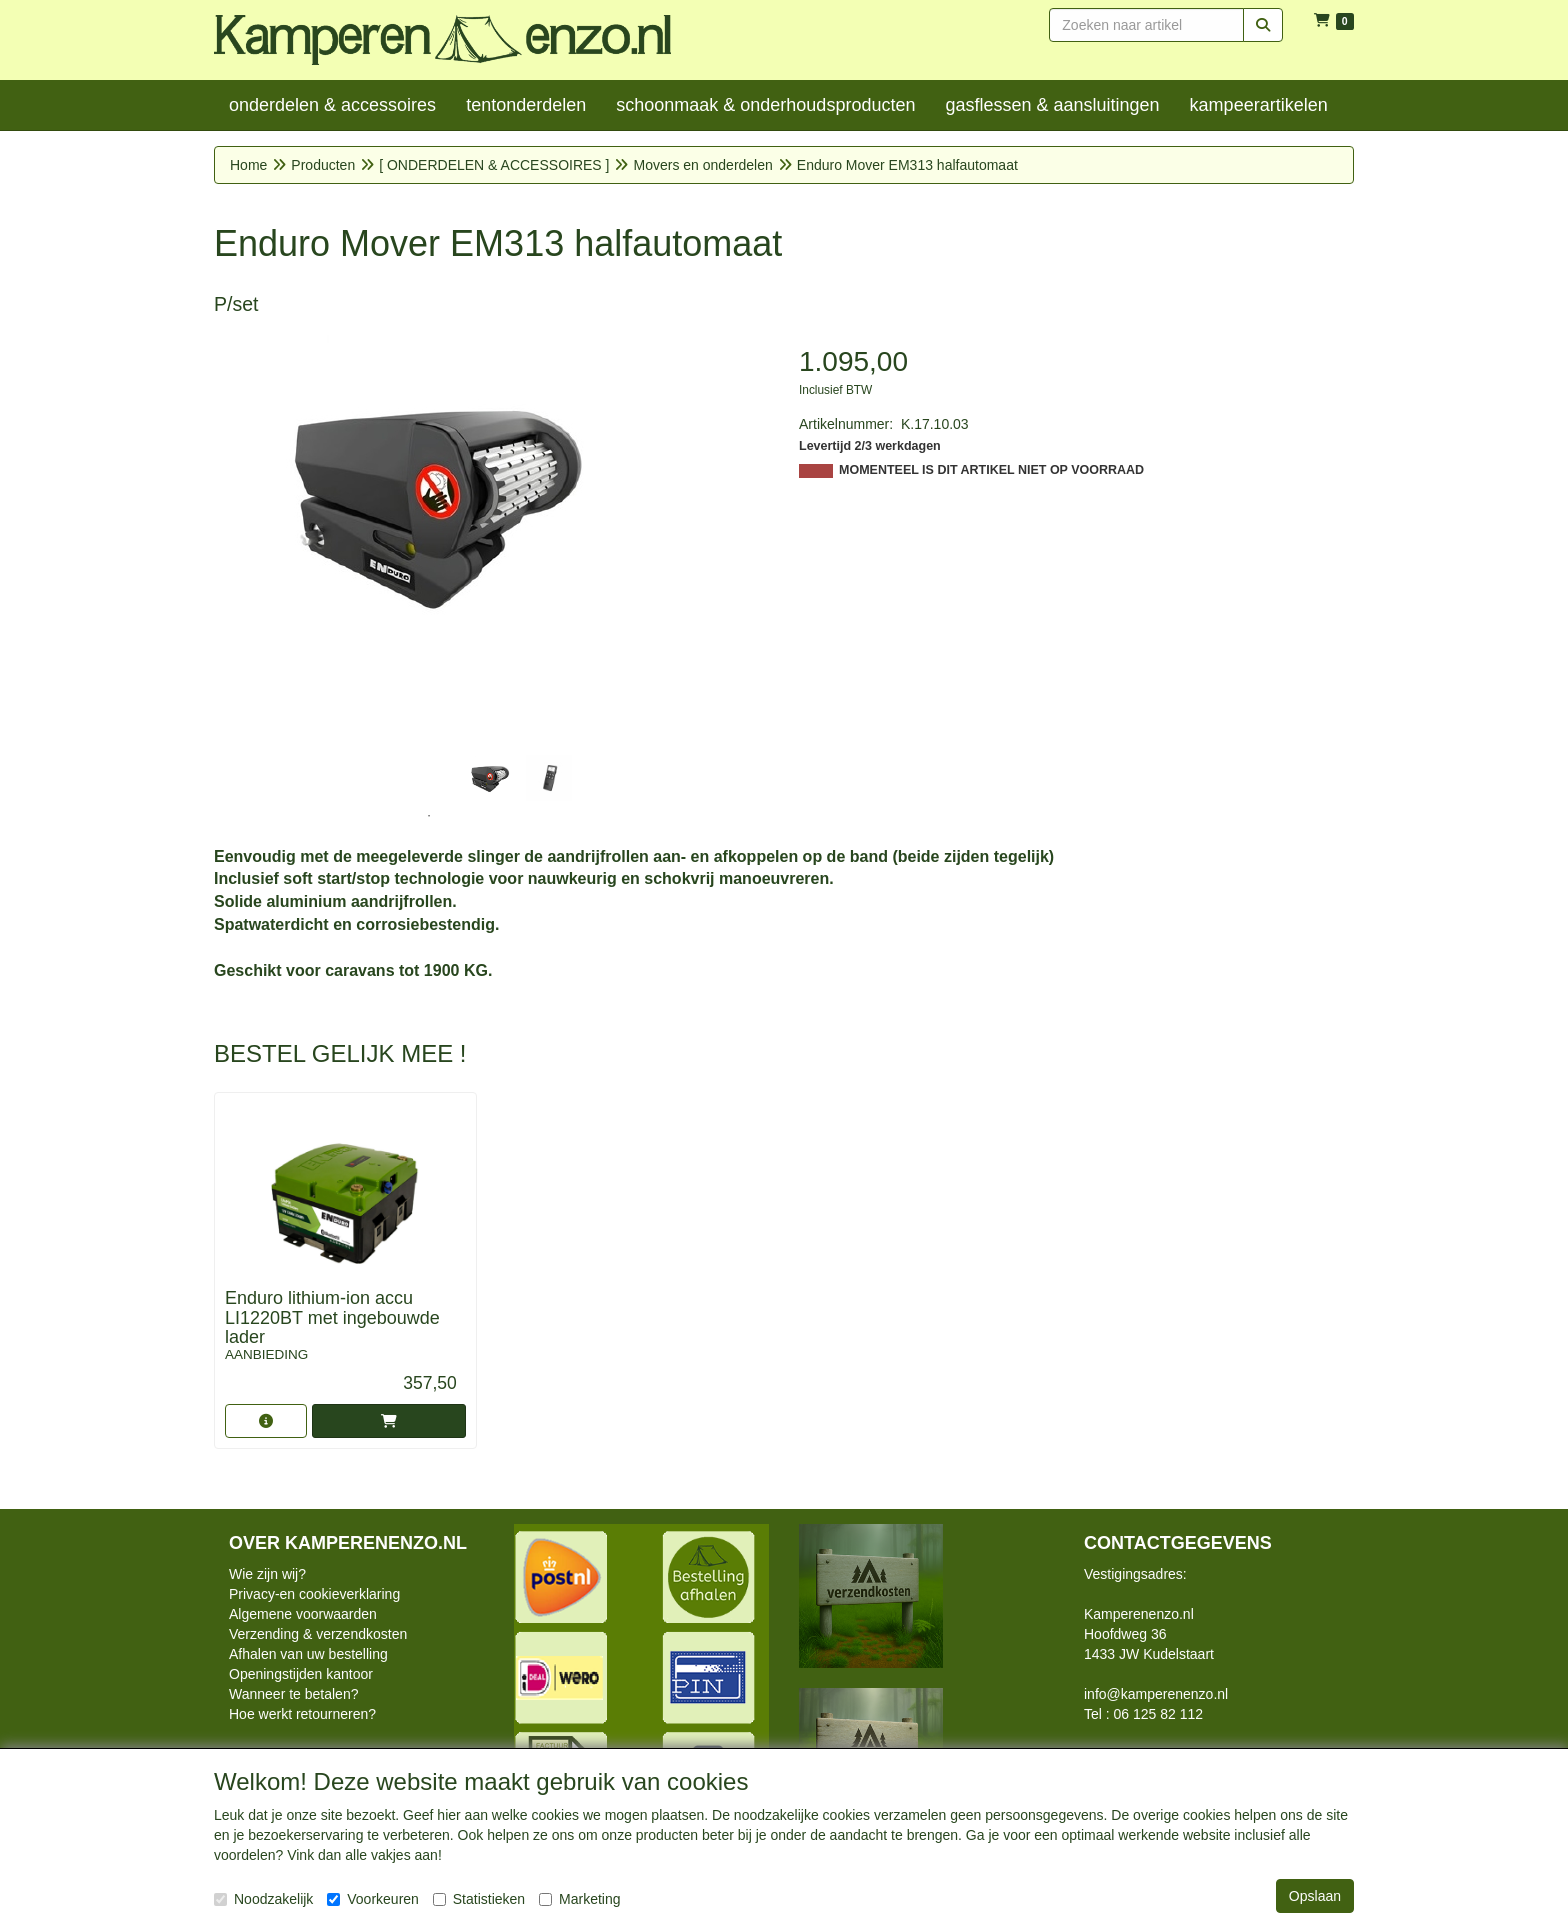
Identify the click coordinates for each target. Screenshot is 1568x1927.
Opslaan (1315, 1896)
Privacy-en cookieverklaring (314, 1594)
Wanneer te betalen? (293, 1694)
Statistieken (479, 1899)
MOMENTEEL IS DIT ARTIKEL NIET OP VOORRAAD (991, 470)
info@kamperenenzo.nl (1156, 1694)
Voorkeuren (373, 1899)
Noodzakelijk (263, 1899)
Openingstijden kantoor (301, 1674)
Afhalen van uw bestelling (308, 1654)
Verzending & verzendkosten (318, 1634)
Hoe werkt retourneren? (302, 1714)
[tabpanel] (489, 778)
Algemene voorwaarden (303, 1614)
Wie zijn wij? (267, 1574)
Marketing (579, 1899)
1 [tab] (429, 816)
